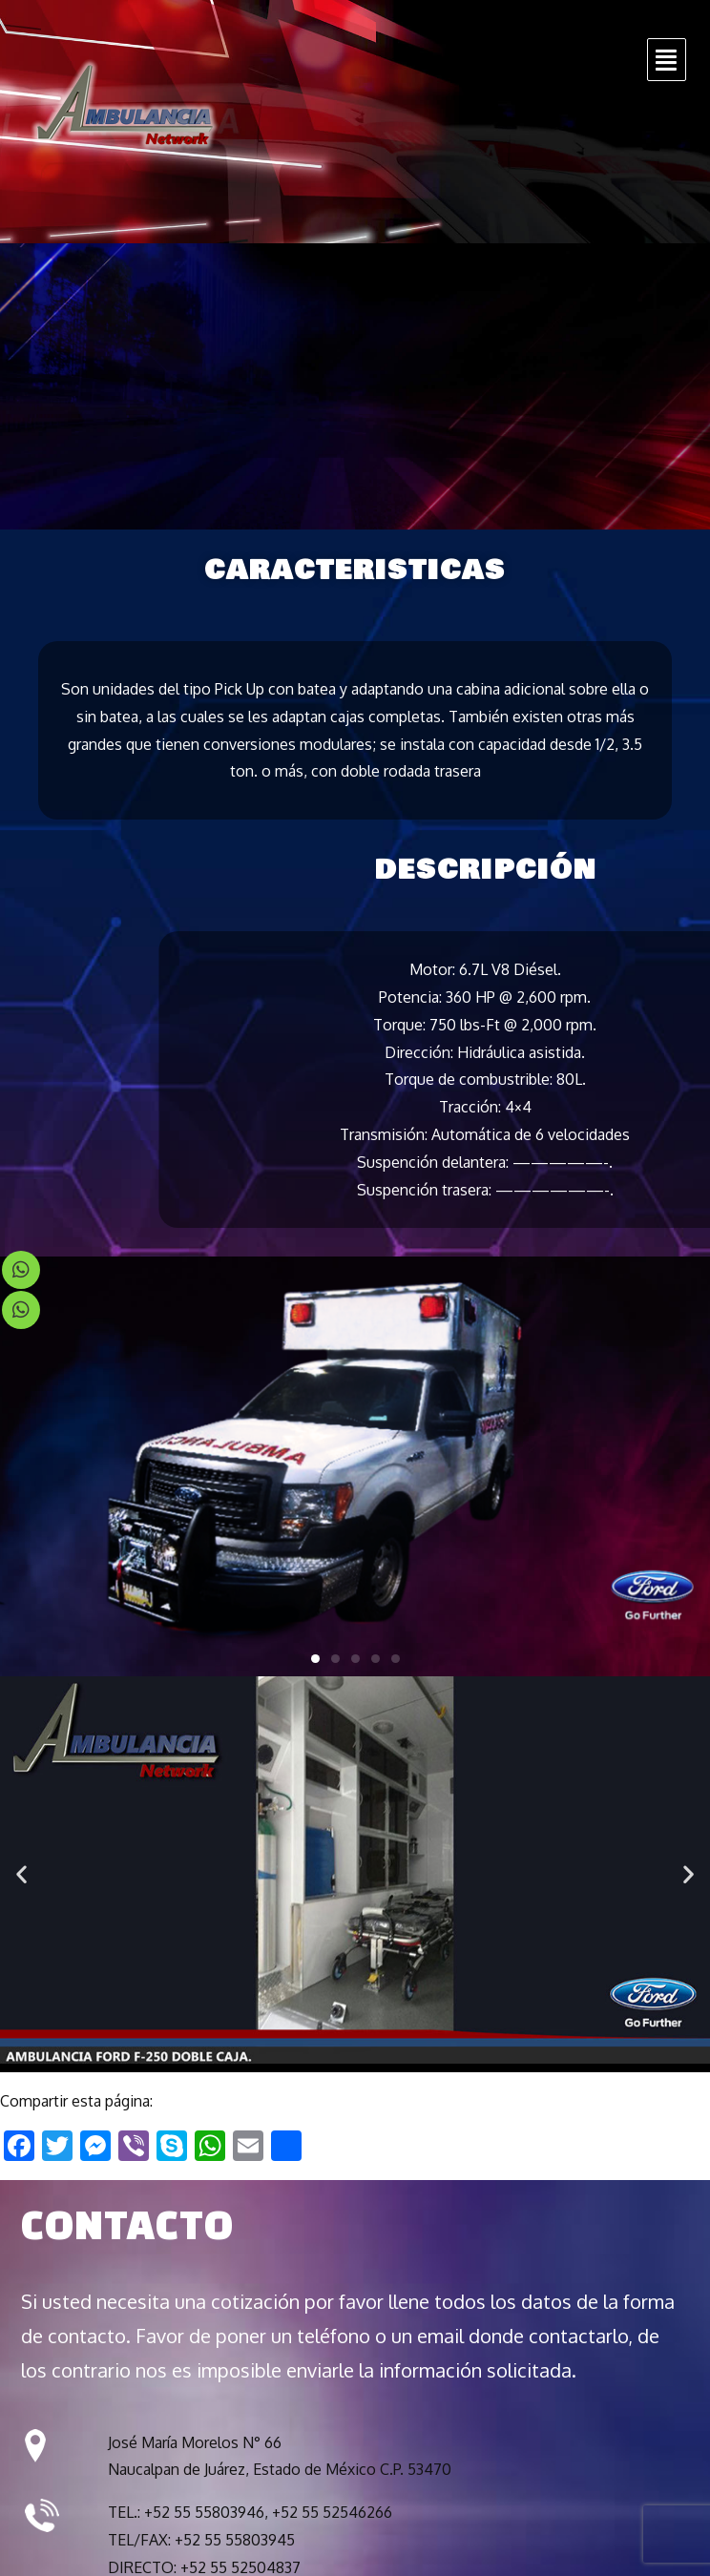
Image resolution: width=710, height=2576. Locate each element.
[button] (315, 1658)
